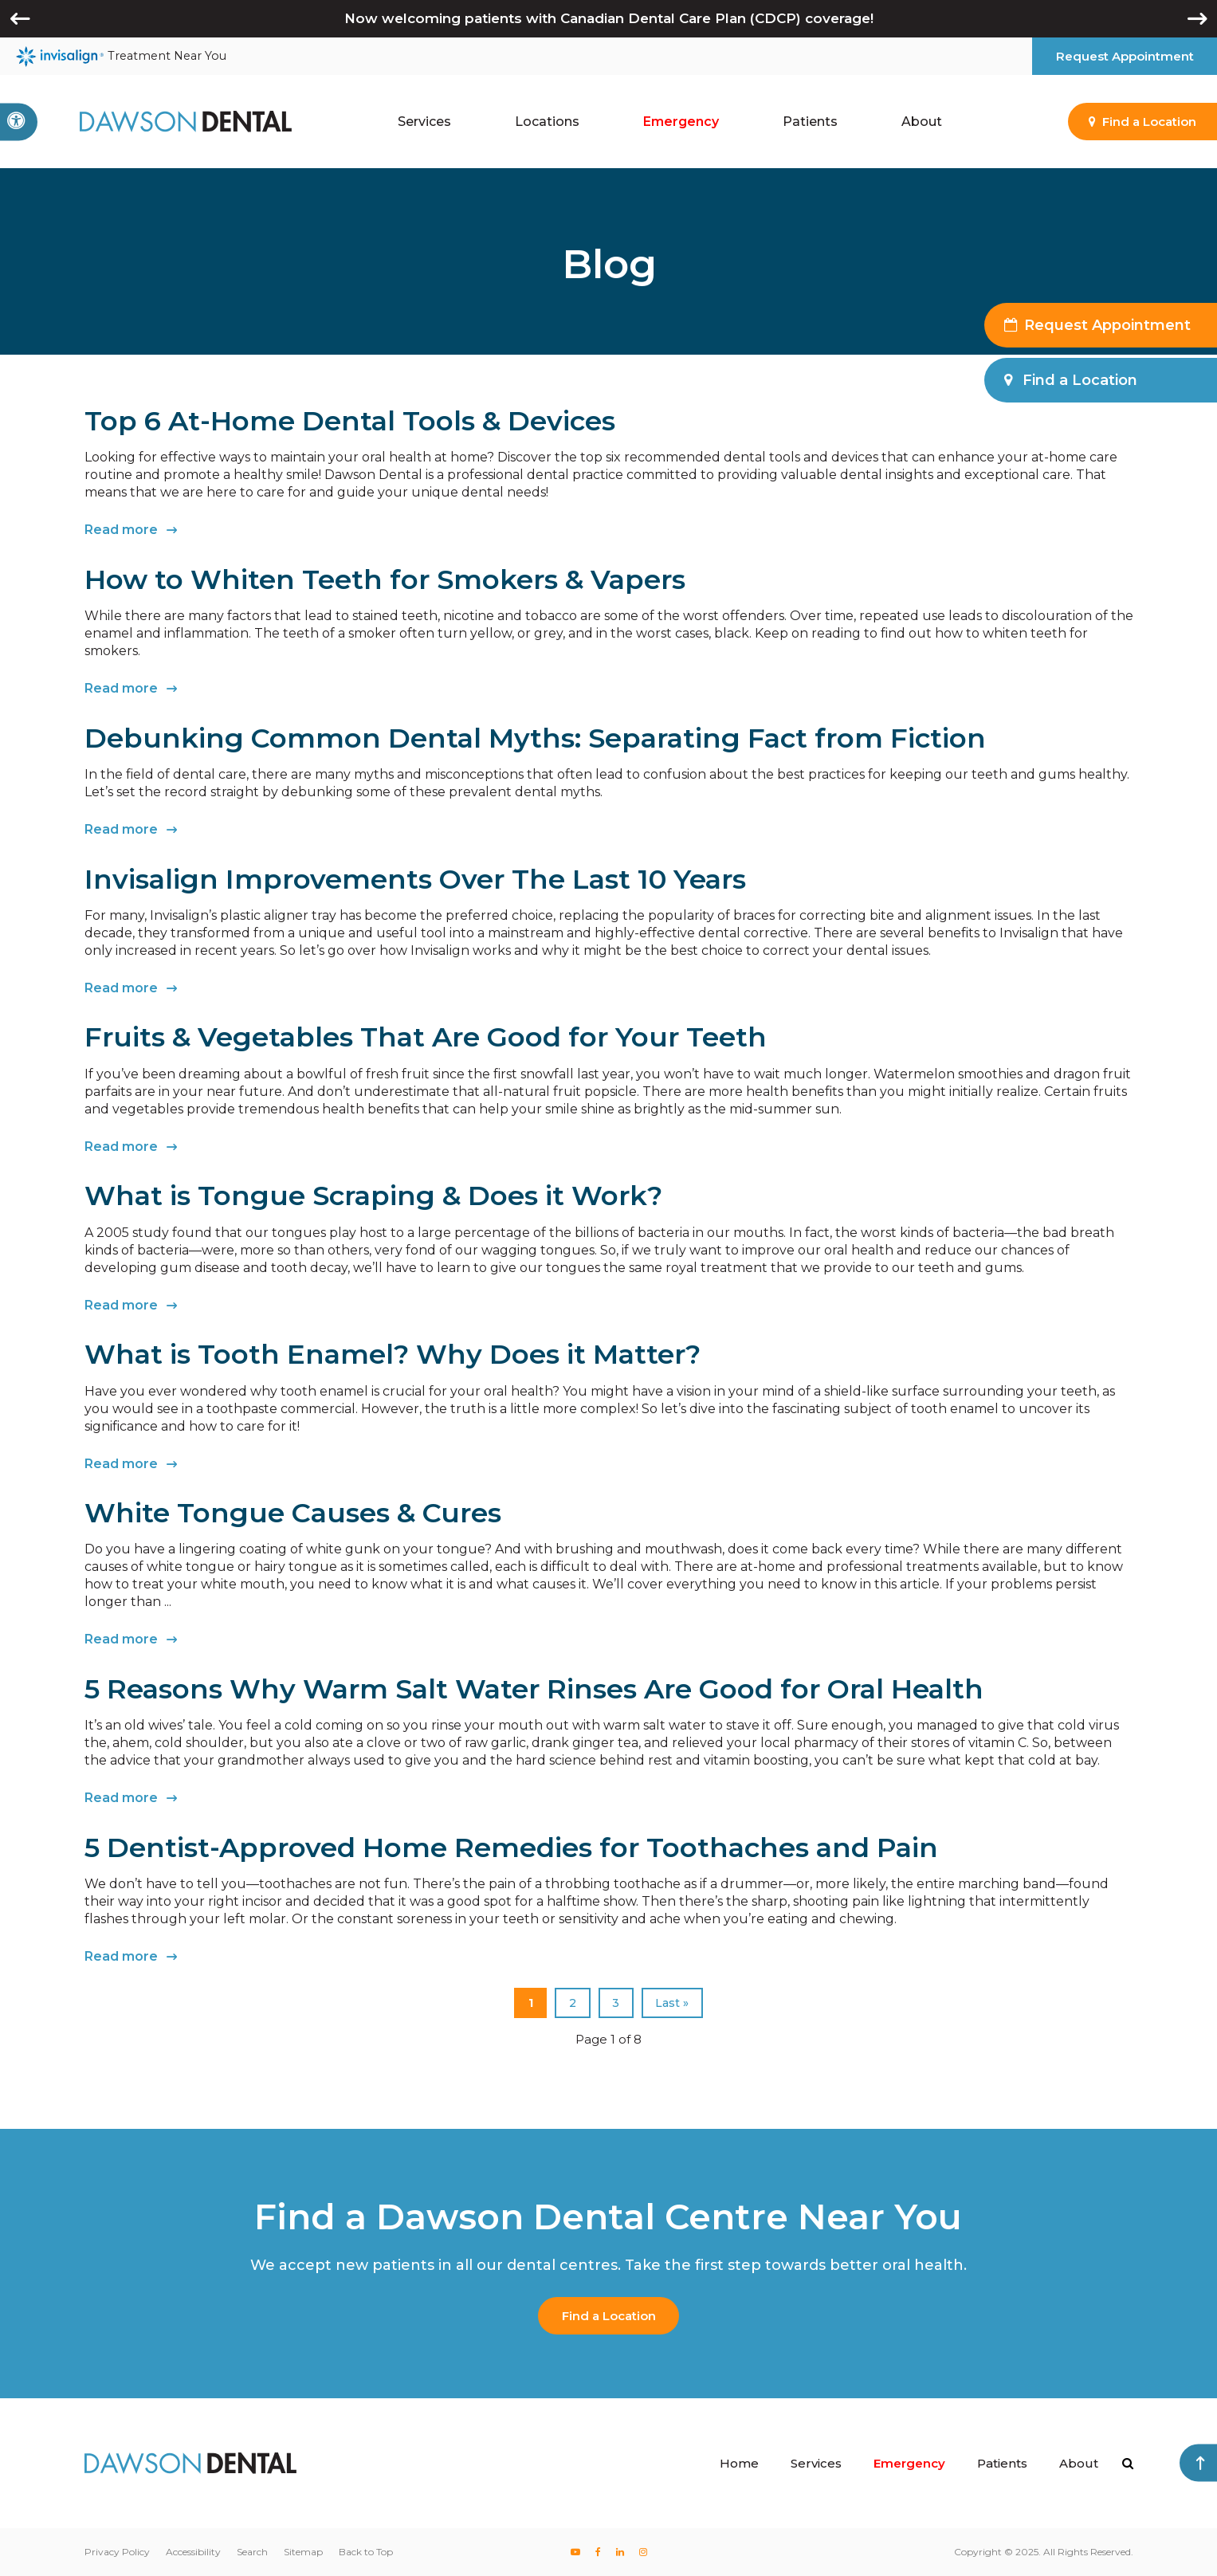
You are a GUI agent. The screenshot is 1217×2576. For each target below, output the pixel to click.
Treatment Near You (121, 56)
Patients (1002, 2463)
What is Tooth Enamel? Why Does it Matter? (392, 1354)
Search (252, 2552)
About (1078, 2463)
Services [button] (424, 121)
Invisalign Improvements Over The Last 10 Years (415, 879)
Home (739, 2463)
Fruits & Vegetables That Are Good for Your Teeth (425, 1037)
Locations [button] (547, 121)
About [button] (921, 121)
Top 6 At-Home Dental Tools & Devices (349, 421)
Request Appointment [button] (1125, 56)
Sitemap (303, 2552)
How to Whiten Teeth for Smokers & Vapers (384, 579)
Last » (672, 2003)
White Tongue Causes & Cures (292, 1513)
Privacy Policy (117, 2552)
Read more (121, 529)
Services (816, 2463)
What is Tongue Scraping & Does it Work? (373, 1195)
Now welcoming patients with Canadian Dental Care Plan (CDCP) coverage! (608, 18)
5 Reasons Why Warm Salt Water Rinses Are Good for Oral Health (533, 1689)
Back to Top (366, 2552)
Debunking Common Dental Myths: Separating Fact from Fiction (535, 738)
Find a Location (609, 2315)
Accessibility (193, 2552)
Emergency (681, 121)
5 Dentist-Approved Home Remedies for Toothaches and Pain (511, 1847)
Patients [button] (810, 121)
